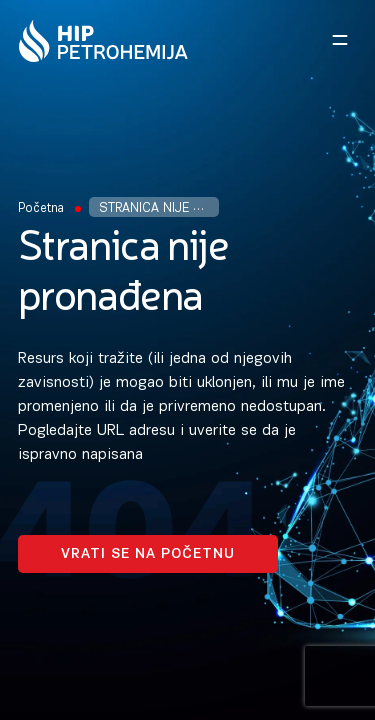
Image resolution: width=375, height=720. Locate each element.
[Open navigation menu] (340, 40)
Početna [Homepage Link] (41, 208)
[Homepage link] (103, 41)
